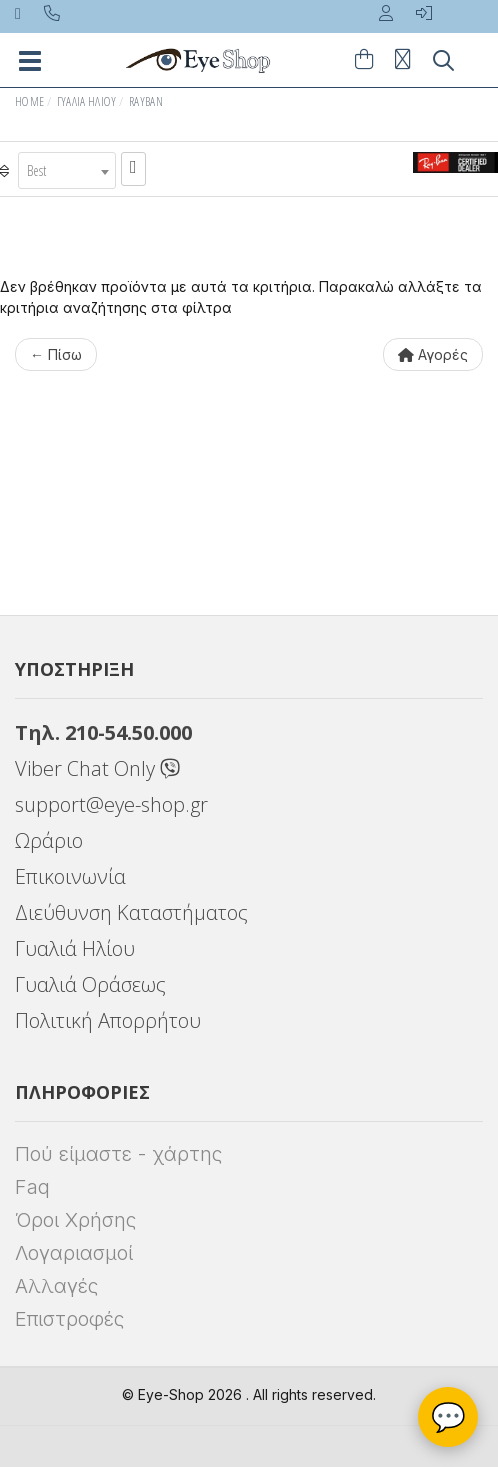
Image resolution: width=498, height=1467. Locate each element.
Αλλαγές (56, 1286)
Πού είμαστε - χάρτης (118, 1154)
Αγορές (433, 354)
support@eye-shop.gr (111, 804)
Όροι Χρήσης (75, 1220)
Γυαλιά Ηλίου (87, 101)
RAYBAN (146, 101)
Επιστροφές (69, 1319)
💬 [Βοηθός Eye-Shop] (448, 1417)
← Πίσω (56, 354)
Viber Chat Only (97, 768)
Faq (32, 1187)
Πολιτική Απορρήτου (108, 1020)
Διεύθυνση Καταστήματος (131, 912)
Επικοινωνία (70, 876)
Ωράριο (49, 840)
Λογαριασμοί (74, 1253)
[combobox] (67, 170)
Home (29, 101)
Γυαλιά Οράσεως (90, 984)
